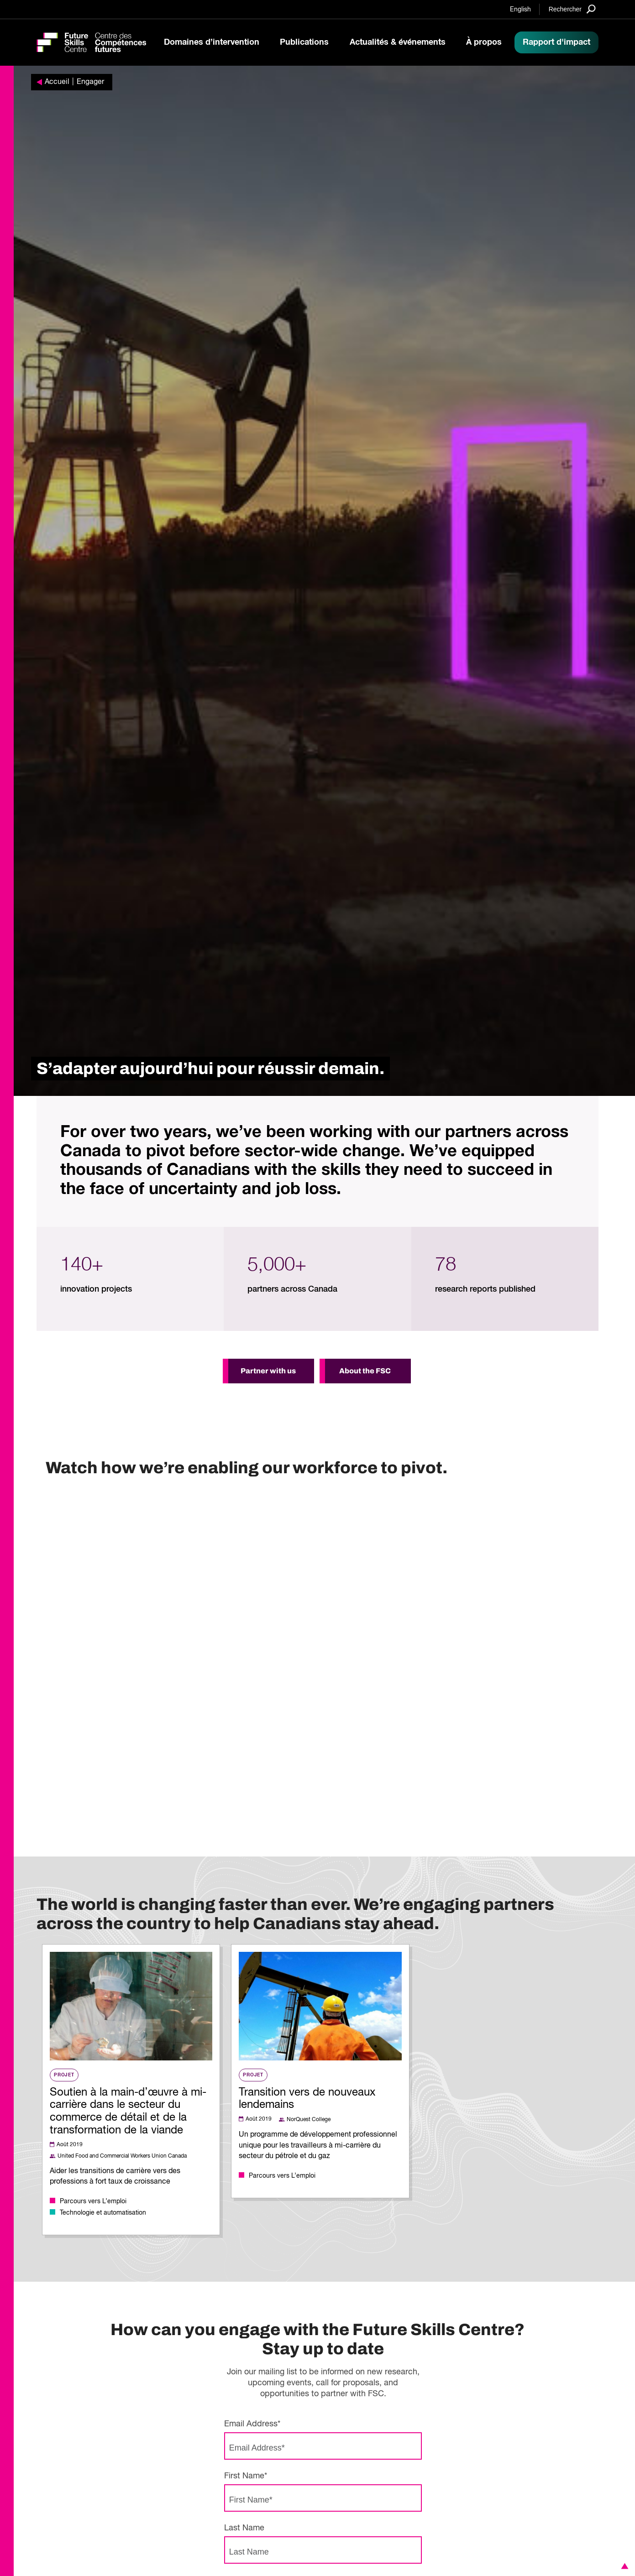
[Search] (572, 9)
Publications (304, 42)
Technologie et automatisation (103, 2213)
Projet (64, 2075)
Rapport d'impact (556, 42)
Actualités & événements (398, 42)
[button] (623, 2566)
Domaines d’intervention (211, 42)
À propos (484, 42)
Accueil (57, 82)
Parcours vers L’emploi (93, 2201)
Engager (90, 82)
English (520, 9)
